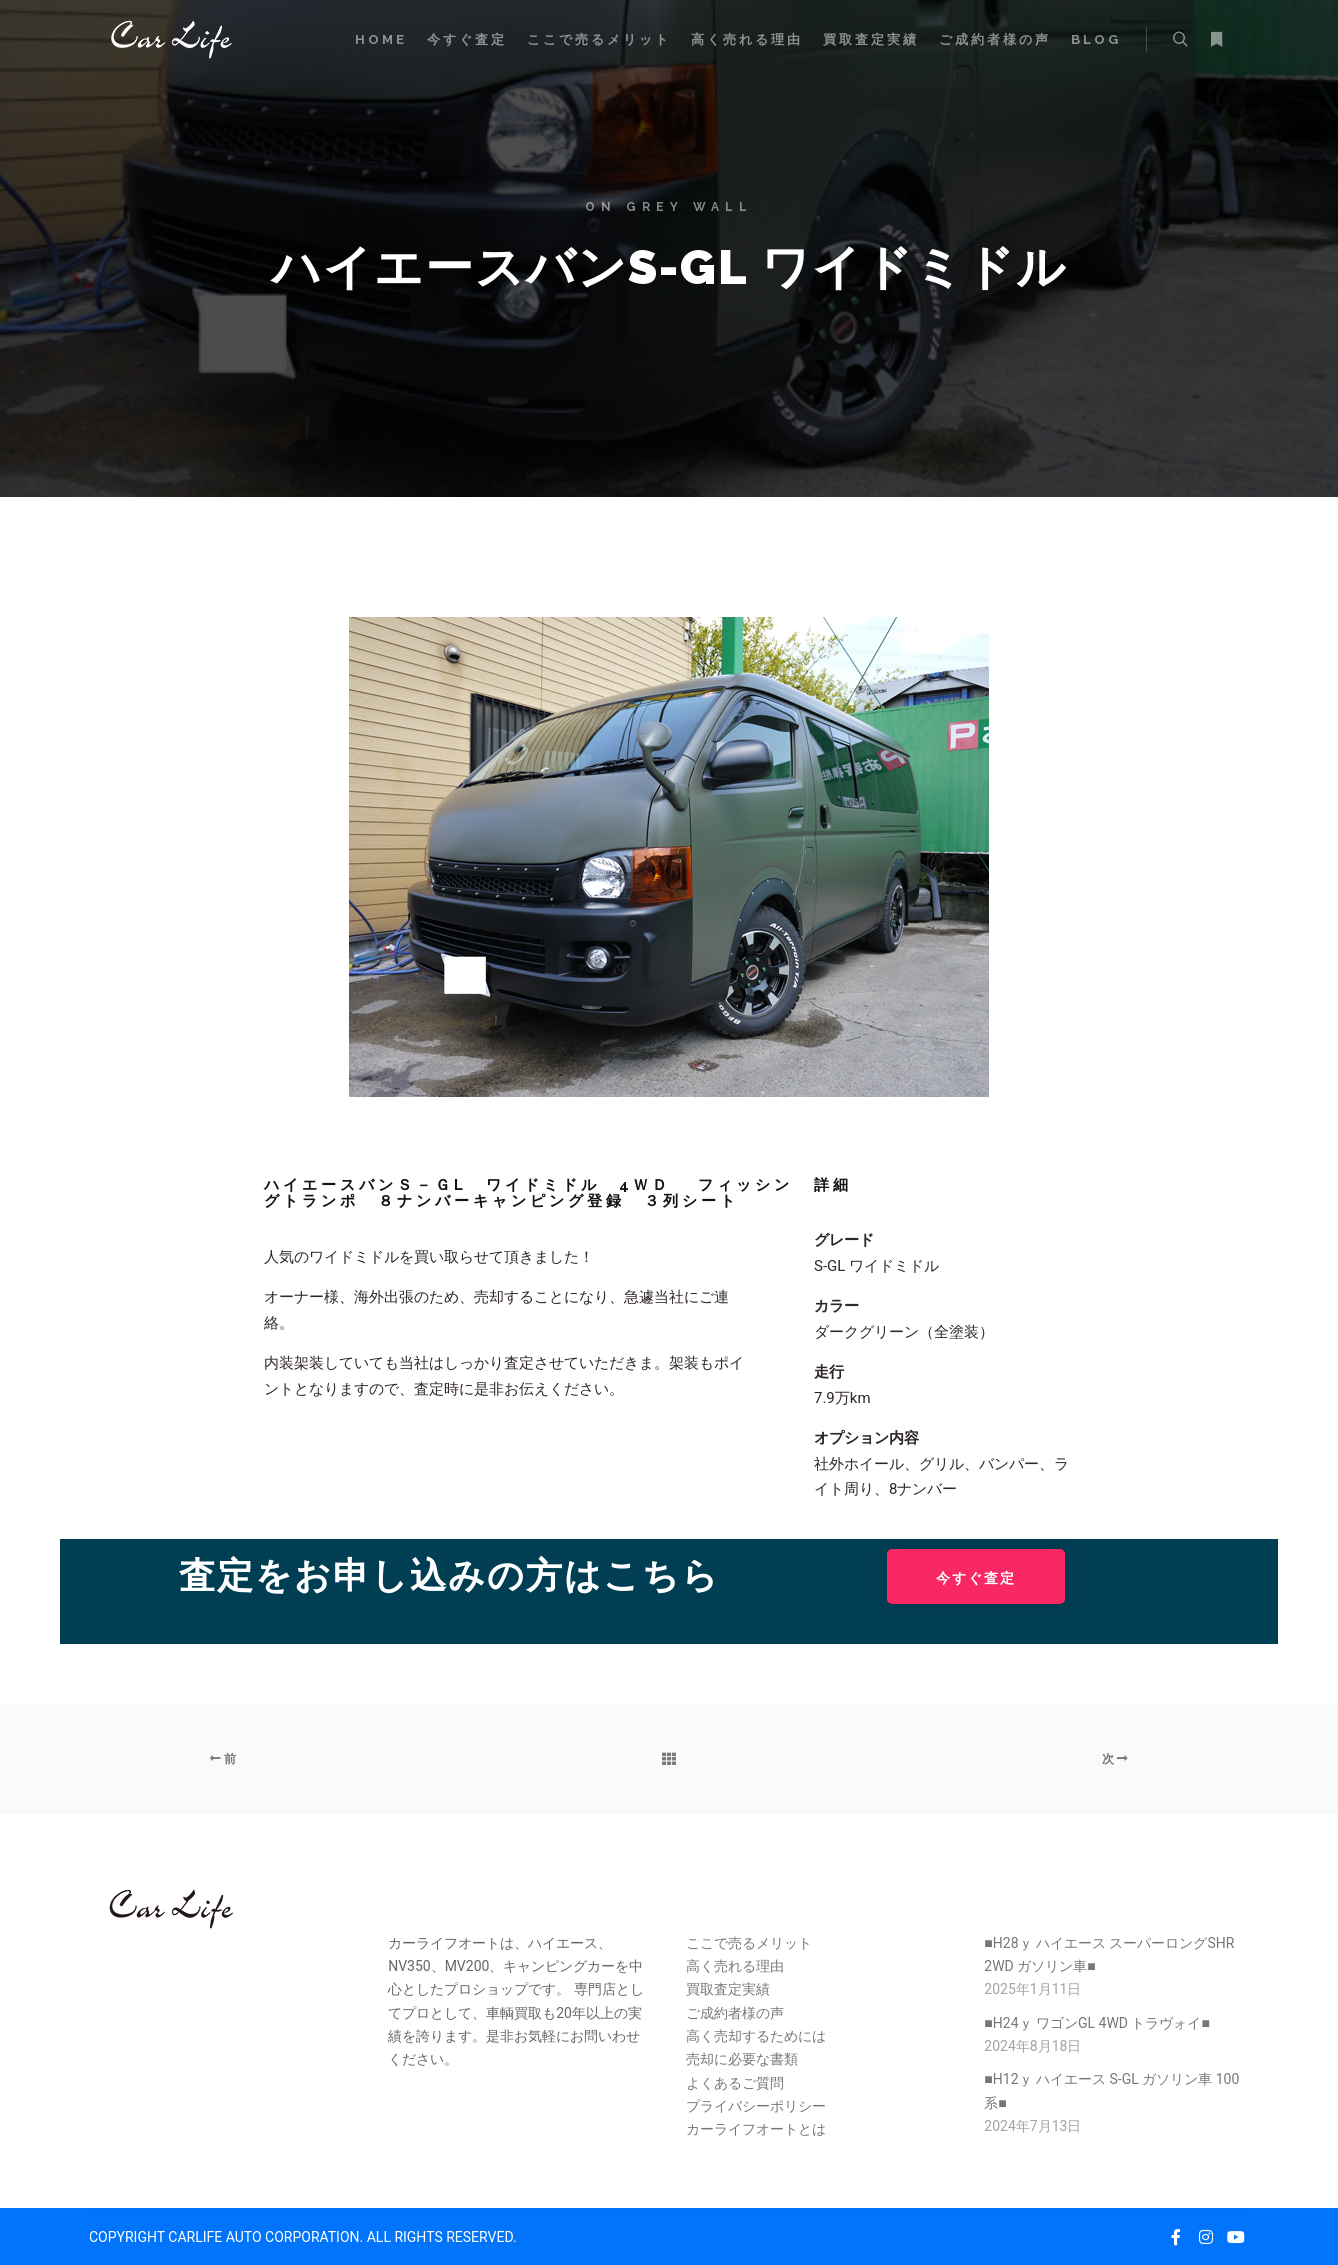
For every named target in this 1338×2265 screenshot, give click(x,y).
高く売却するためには (756, 2036)
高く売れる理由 (735, 1966)
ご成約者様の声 (735, 2013)
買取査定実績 (728, 1989)
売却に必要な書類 (742, 2059)
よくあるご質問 (735, 2083)
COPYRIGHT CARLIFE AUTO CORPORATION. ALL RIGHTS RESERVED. (303, 2237)
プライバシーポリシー (756, 2106)
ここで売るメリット (749, 1943)
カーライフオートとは (756, 2129)
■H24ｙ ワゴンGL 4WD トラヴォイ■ (1097, 2023)
